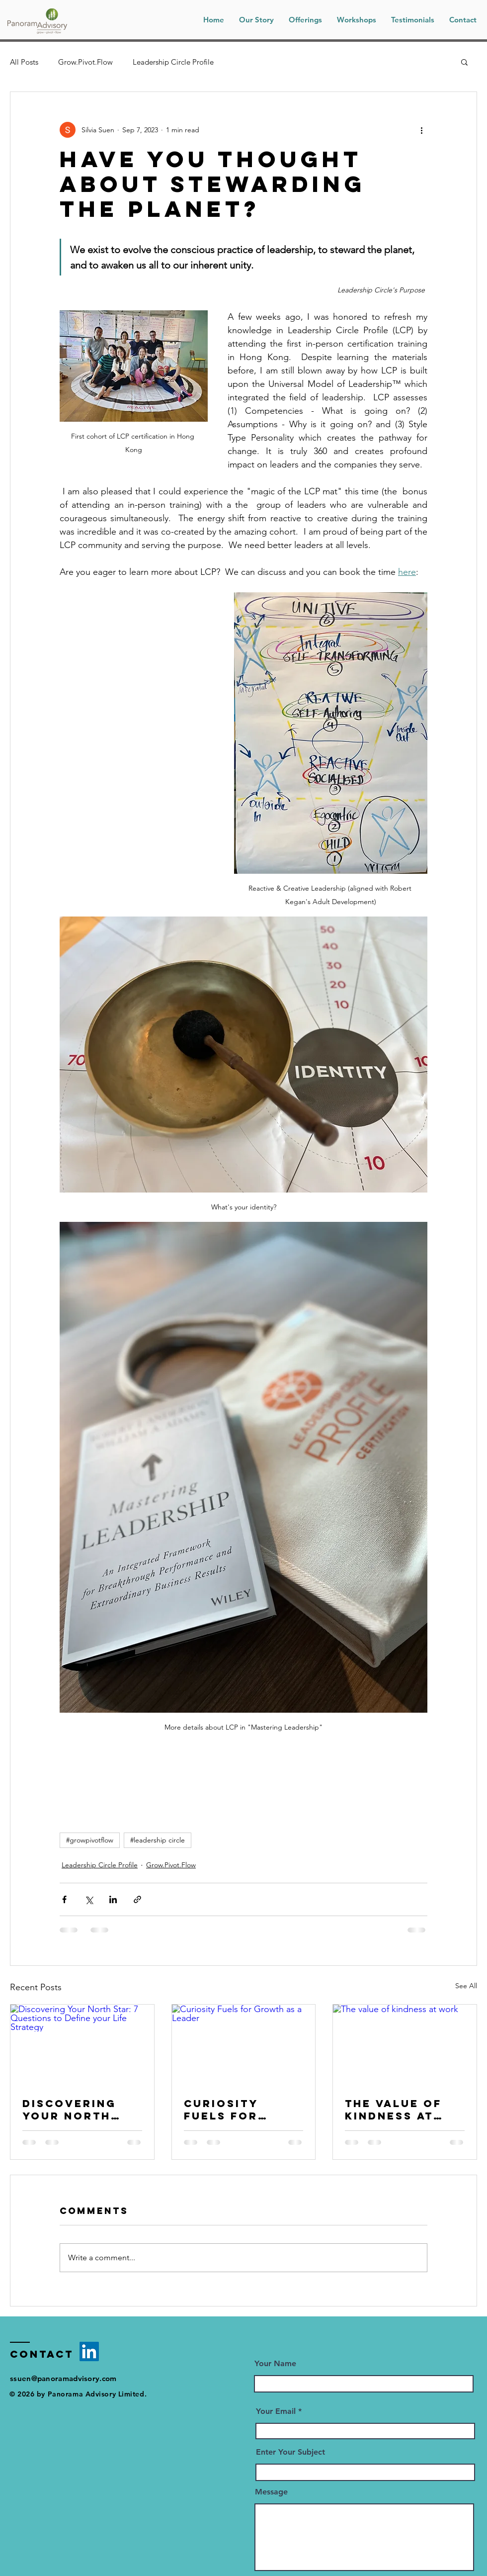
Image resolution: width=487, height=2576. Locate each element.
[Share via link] (137, 1899)
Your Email (276, 2411)
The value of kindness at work (393, 2109)
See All (466, 1985)
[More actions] (421, 130)
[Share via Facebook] (64, 1899)
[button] (356, 19)
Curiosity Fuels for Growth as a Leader (231, 2109)
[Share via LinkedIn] (113, 1899)
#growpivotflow (89, 1840)
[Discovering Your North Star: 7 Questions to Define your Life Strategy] (82, 2045)
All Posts (24, 62)
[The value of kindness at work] (405, 2045)
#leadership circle (157, 1840)
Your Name (275, 2364)
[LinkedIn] (89, 2351)
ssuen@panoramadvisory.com (63, 2378)
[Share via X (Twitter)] (88, 1899)
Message (271, 2492)
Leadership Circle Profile (173, 62)
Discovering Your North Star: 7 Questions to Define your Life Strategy (74, 2109)
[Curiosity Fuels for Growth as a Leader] (244, 2045)
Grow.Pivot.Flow (85, 62)
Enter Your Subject (290, 2452)
